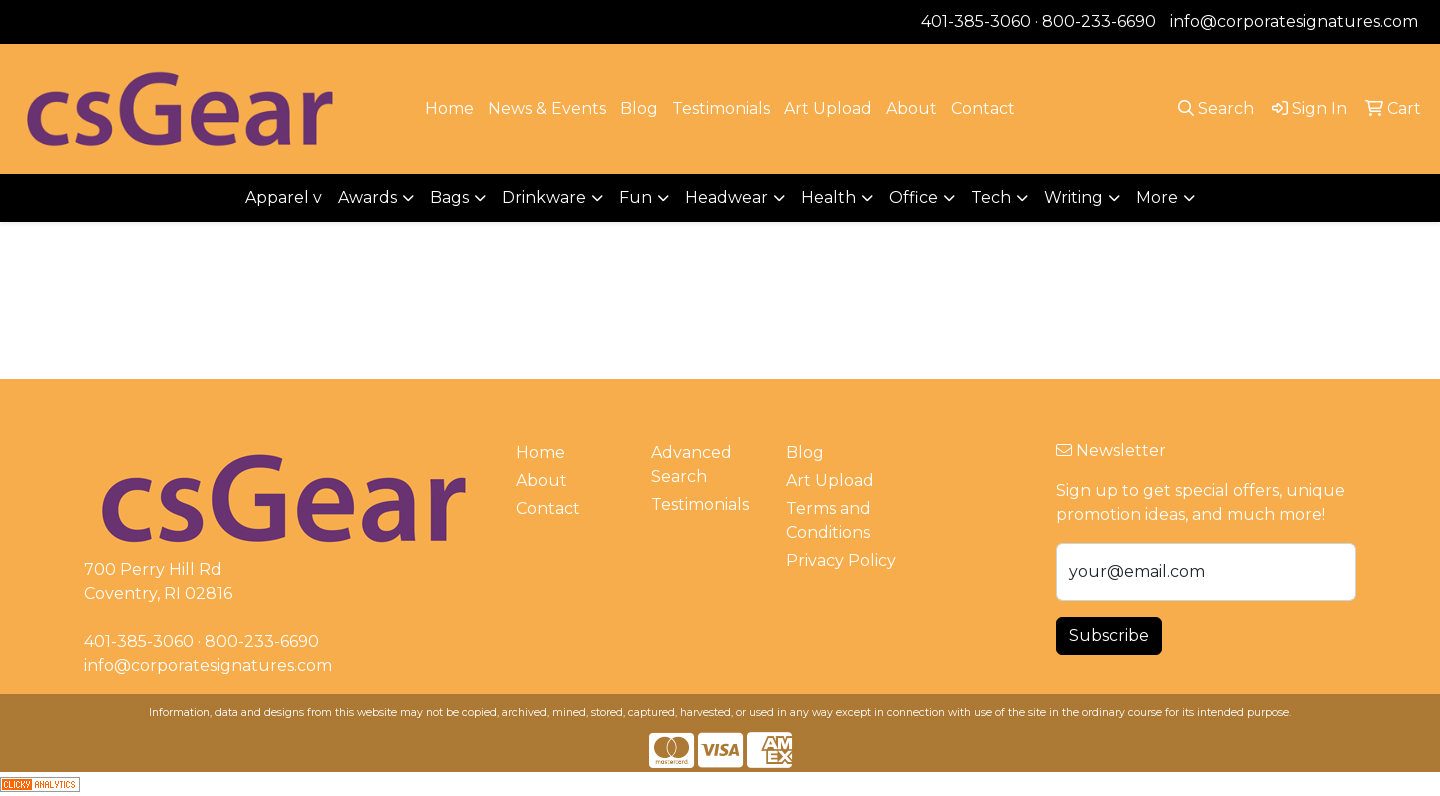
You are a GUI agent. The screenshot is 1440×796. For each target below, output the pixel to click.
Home (449, 108)
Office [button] (913, 197)
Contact (983, 108)
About (911, 108)
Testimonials (721, 108)
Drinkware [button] (544, 197)
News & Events (547, 108)
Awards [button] (367, 197)
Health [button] (828, 197)
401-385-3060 (976, 21)
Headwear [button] (726, 197)
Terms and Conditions (828, 520)
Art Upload (828, 108)
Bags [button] (449, 197)
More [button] (1157, 197)
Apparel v (283, 197)
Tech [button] (991, 197)
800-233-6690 (1099, 21)
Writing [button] (1073, 197)
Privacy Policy (841, 560)
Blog (639, 108)
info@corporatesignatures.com (1294, 21)
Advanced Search (691, 464)
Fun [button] (635, 197)
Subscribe (1109, 635)
